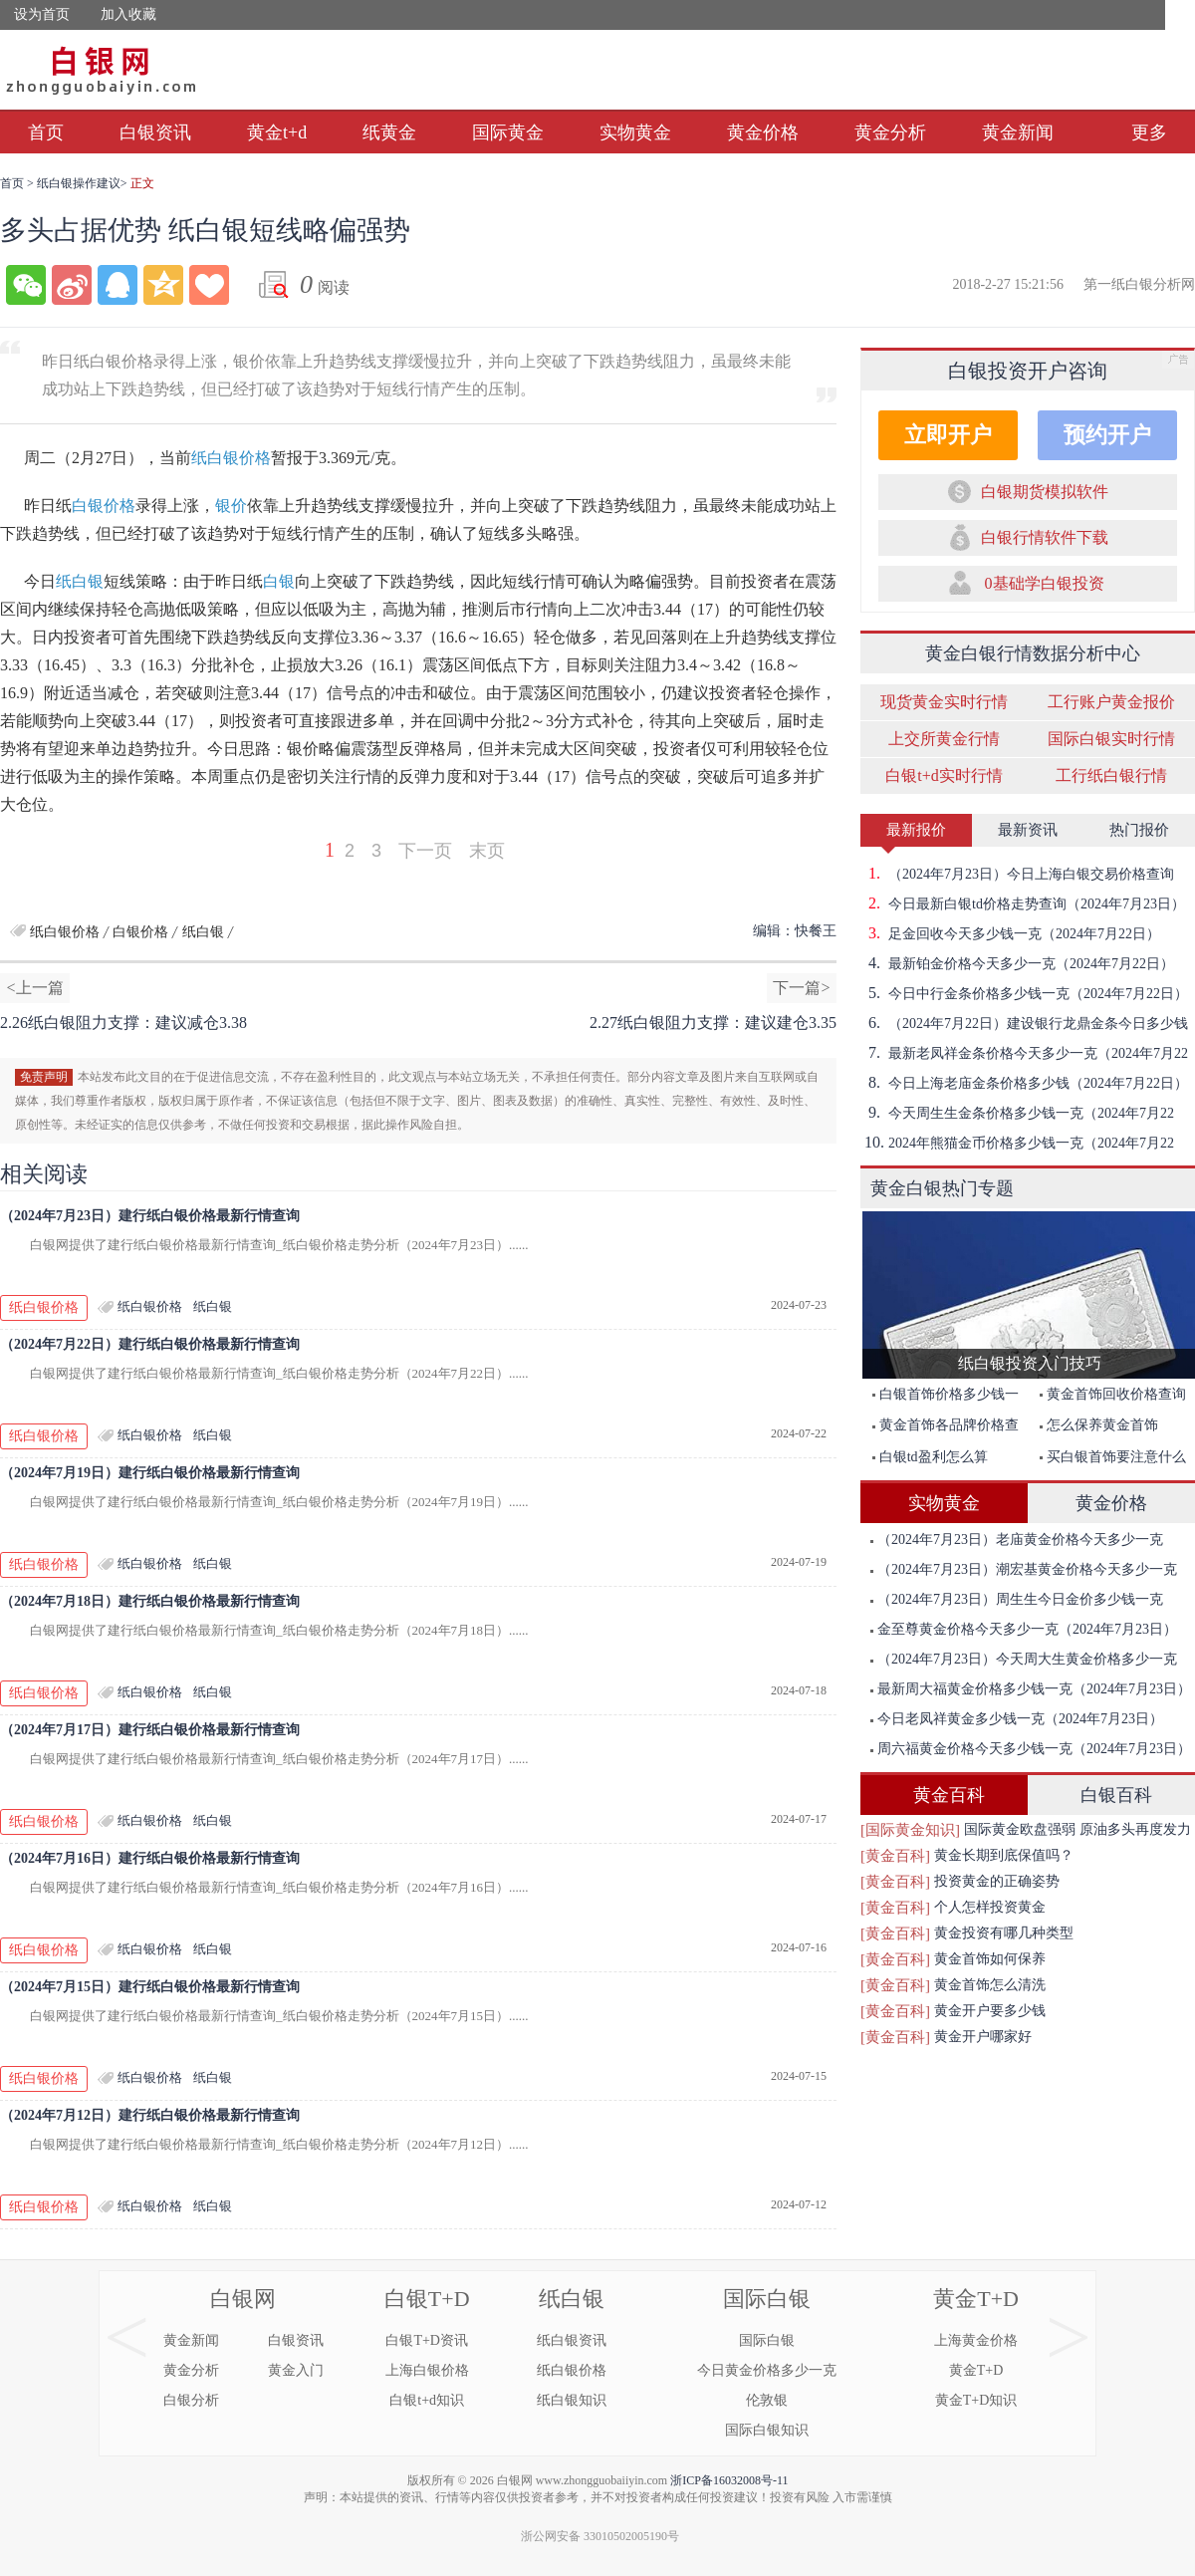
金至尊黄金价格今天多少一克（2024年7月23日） (1023, 1629)
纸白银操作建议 (78, 183)
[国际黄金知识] (910, 1830)
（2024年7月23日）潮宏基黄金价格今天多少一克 (1023, 1569)
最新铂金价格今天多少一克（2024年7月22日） (1017, 963)
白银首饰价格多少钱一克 (940, 1398)
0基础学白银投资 (1044, 583)
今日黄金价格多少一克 (766, 2370)
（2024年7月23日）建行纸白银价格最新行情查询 (150, 1215)
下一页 (425, 851)
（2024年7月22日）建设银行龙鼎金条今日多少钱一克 (1024, 1023)
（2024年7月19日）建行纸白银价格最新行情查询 (150, 1472)
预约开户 (1107, 434)
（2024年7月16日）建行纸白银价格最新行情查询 (150, 1858)
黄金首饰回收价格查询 (1113, 1394)
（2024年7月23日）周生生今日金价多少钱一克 (1016, 1599)
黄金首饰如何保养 (990, 1958)
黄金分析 (890, 132)
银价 (231, 505)
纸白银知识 (571, 2400)
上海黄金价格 (976, 2340)
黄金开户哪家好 (983, 2036)
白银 (279, 581)
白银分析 (191, 2400)
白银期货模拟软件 (1044, 491)
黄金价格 (763, 132)
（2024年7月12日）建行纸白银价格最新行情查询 (150, 2115)
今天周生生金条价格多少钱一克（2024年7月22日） (1017, 1113)
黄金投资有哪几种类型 (1004, 1933)
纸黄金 (389, 132)
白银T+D (427, 2298)
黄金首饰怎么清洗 (990, 1984)
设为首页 (42, 14)
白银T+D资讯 (426, 2340)
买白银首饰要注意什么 (1113, 1456)
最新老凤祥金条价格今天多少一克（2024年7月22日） (1024, 1053)
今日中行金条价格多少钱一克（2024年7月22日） (1024, 993)
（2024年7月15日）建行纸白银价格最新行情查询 (150, 1986)
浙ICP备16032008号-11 (729, 2480)
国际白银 (767, 2298)
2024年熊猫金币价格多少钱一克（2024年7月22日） (1017, 1143)
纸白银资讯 (571, 2340)
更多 (1149, 132)
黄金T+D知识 (976, 2400)
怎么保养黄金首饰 (1099, 1424)
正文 (142, 183)
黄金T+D (976, 2298)
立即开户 (948, 434)
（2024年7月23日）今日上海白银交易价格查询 (1017, 874)
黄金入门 (296, 2370)
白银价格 (103, 505)
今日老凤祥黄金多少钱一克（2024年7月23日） (1016, 1718)
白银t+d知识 (426, 2400)
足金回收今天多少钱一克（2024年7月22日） (1010, 933)
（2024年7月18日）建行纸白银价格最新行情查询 (150, 1601)
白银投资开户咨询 (1027, 371)
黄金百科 (949, 1795)
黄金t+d (277, 132)
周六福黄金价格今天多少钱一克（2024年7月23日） (1030, 1748)
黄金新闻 (1018, 132)
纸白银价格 (231, 457)
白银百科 (1116, 1795)
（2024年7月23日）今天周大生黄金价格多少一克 (1023, 1659)
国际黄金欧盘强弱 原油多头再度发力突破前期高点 (1077, 1832)
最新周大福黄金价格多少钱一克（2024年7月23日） (1030, 1688)
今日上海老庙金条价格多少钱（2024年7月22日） (1024, 1083)
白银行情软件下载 (1044, 537)
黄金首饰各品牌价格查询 (940, 1428)
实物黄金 (635, 132)
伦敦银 (767, 2400)
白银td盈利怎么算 (930, 1456)
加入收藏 (128, 14)
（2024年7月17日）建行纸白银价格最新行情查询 (150, 1729)
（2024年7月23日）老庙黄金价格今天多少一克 (1016, 1539)
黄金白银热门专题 (942, 1188)
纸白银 (80, 581)
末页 (487, 851)
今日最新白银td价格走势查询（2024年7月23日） (1022, 903)
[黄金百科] (895, 1856)
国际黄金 (508, 132)
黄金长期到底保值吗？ (1004, 1855)
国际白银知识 (767, 2430)
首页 (46, 132)
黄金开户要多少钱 (990, 2010)
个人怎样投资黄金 (990, 1907)
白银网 (243, 2298)
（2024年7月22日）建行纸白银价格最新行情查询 (150, 1344)
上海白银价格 (427, 2370)
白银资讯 (155, 132)
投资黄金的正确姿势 (997, 1881)
